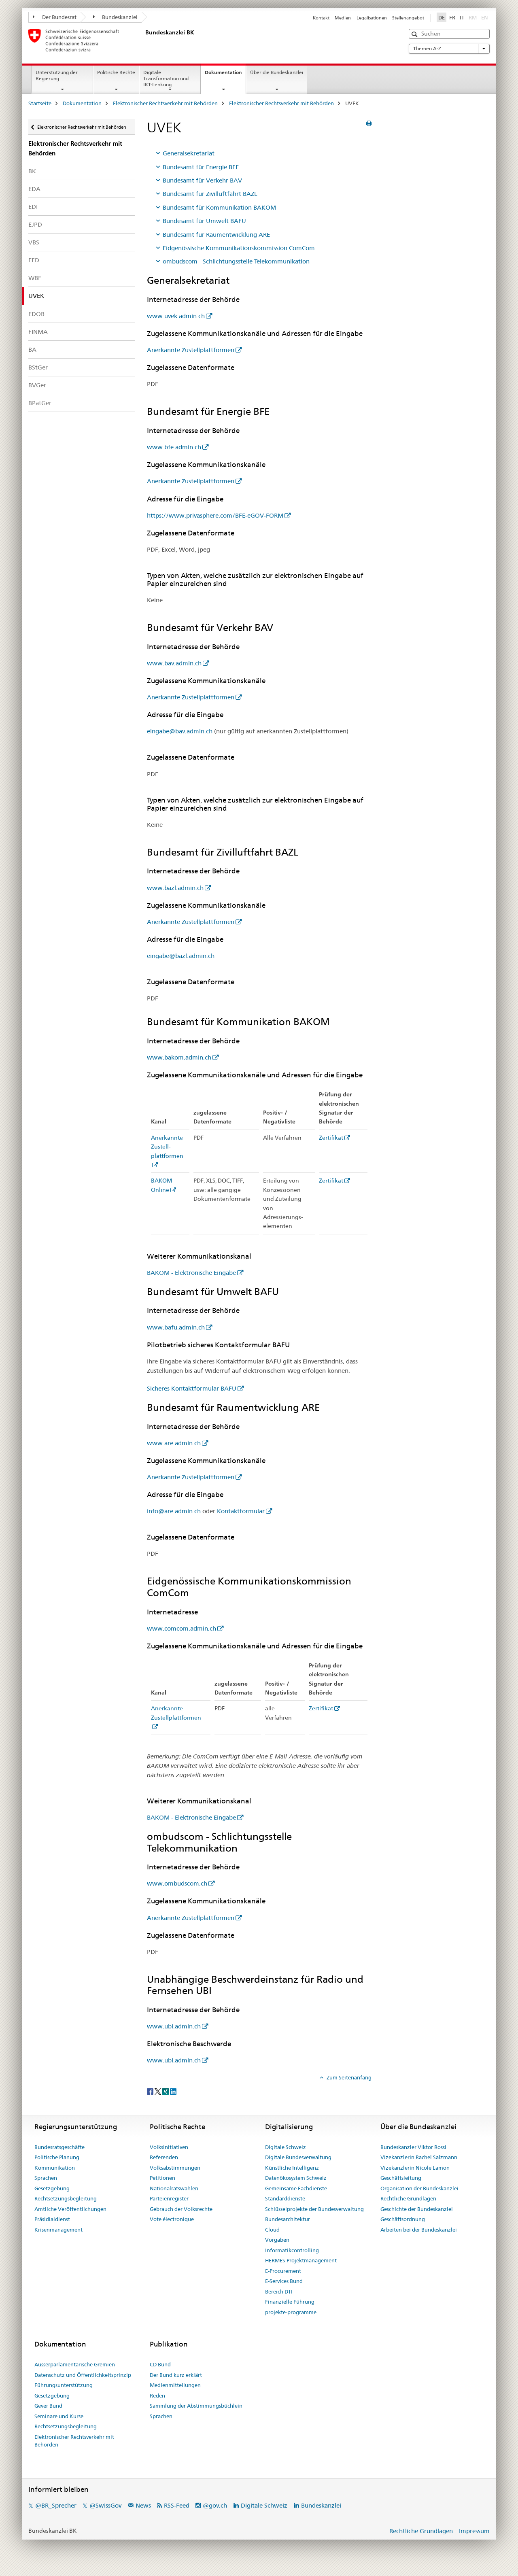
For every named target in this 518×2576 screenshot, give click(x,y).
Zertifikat (331, 1137)
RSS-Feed (176, 2505)
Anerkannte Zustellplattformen (190, 350)
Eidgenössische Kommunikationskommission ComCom (239, 248)
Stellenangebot (408, 18)
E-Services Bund (284, 2281)
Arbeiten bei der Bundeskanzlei (418, 2229)
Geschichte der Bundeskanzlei (416, 2209)
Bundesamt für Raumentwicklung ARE (216, 234)
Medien (343, 18)
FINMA (38, 332)
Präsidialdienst (52, 2219)
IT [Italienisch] (462, 17)
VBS (33, 242)
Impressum (474, 2531)
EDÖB (36, 314)
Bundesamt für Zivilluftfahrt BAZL (210, 194)
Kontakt (321, 18)
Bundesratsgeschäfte (59, 2147)
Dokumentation (225, 75)
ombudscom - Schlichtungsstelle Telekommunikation (236, 261)
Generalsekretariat (188, 153)
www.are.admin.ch (174, 1443)
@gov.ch (215, 2505)
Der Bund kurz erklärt (176, 2375)
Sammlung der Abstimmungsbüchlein (196, 2405)
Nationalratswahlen (174, 2188)
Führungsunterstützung (63, 2385)
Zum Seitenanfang (348, 2077)
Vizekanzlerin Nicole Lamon (415, 2167)
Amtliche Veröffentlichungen (70, 2209)
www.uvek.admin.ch (176, 316)
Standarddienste (285, 2198)
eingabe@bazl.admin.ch (180, 956)
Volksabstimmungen (175, 2167)
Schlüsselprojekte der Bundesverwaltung (314, 2209)
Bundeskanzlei (115, 17)
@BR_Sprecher (55, 2505)
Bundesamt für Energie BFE (201, 167)
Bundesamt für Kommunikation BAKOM (219, 207)
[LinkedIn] (173, 2091)
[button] (415, 34)
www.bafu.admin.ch (176, 1327)
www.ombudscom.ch (177, 1883)
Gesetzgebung (52, 2188)
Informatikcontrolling (292, 2250)
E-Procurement (283, 2271)
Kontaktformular (241, 1511)
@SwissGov (105, 2505)
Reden (157, 2395)
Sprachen (45, 2178)
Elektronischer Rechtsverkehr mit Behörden (165, 103)
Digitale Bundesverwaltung (298, 2157)
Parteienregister (169, 2198)
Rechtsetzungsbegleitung (65, 2198)
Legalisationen (372, 18)
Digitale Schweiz (285, 2147)
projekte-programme (290, 2312)
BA (32, 349)
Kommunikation (54, 2167)
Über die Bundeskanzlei (276, 72)
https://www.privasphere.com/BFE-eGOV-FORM (215, 515)
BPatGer (39, 403)
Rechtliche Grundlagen (408, 2198)
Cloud (272, 2229)
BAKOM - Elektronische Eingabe (191, 1272)
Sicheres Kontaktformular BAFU (191, 1388)
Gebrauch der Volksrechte (181, 2209)
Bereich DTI (279, 2291)
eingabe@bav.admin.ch (179, 731)
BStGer (38, 367)
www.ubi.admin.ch (174, 2026)
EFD (33, 260)
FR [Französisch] (452, 17)
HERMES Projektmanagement (301, 2260)
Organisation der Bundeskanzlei (419, 2188)
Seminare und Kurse (58, 2416)
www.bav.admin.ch (174, 663)
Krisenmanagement (58, 2229)
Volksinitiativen (169, 2147)
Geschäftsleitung (400, 2178)
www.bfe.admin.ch (174, 447)
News (143, 2505)
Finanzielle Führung (289, 2301)
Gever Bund (48, 2405)
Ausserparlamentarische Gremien (74, 2364)
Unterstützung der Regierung (57, 75)
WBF (34, 278)
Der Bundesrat (54, 17)
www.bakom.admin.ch (179, 1057)
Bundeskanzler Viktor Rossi (413, 2147)
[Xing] (166, 2091)
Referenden (164, 2157)
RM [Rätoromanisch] (473, 17)
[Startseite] (143, 40)
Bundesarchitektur (287, 2219)
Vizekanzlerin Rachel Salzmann (418, 2157)
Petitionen (162, 2178)
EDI (33, 206)
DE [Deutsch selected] (441, 17)
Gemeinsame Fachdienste (296, 2188)
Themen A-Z (449, 48)
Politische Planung (56, 2157)
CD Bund (160, 2364)
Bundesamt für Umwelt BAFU (204, 221)
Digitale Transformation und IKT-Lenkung (166, 78)
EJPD (35, 224)
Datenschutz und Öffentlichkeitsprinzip (82, 2375)
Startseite (39, 103)
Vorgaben (277, 2239)
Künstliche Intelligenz (292, 2167)
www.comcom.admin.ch (181, 1628)
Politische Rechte (116, 72)
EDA (34, 189)
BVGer (37, 385)
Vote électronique (172, 2219)
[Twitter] (158, 2091)
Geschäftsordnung (402, 2219)
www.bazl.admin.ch (175, 888)
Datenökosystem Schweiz (296, 2178)
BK (32, 171)
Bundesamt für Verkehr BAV (202, 180)
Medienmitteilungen (175, 2385)
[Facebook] (151, 2091)
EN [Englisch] (485, 17)
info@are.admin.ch (174, 1511)
